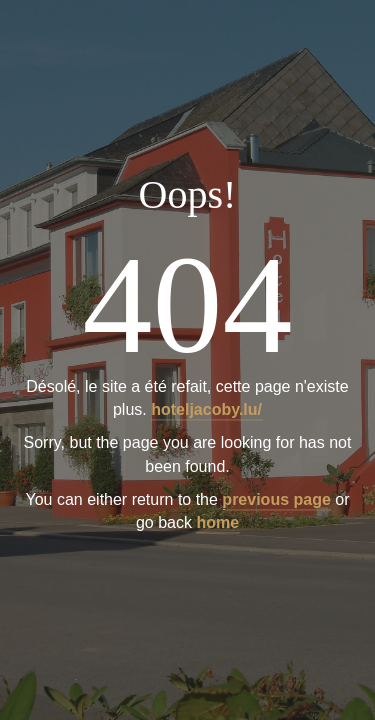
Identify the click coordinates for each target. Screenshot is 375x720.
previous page (276, 499)
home (217, 522)
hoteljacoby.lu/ (206, 410)
